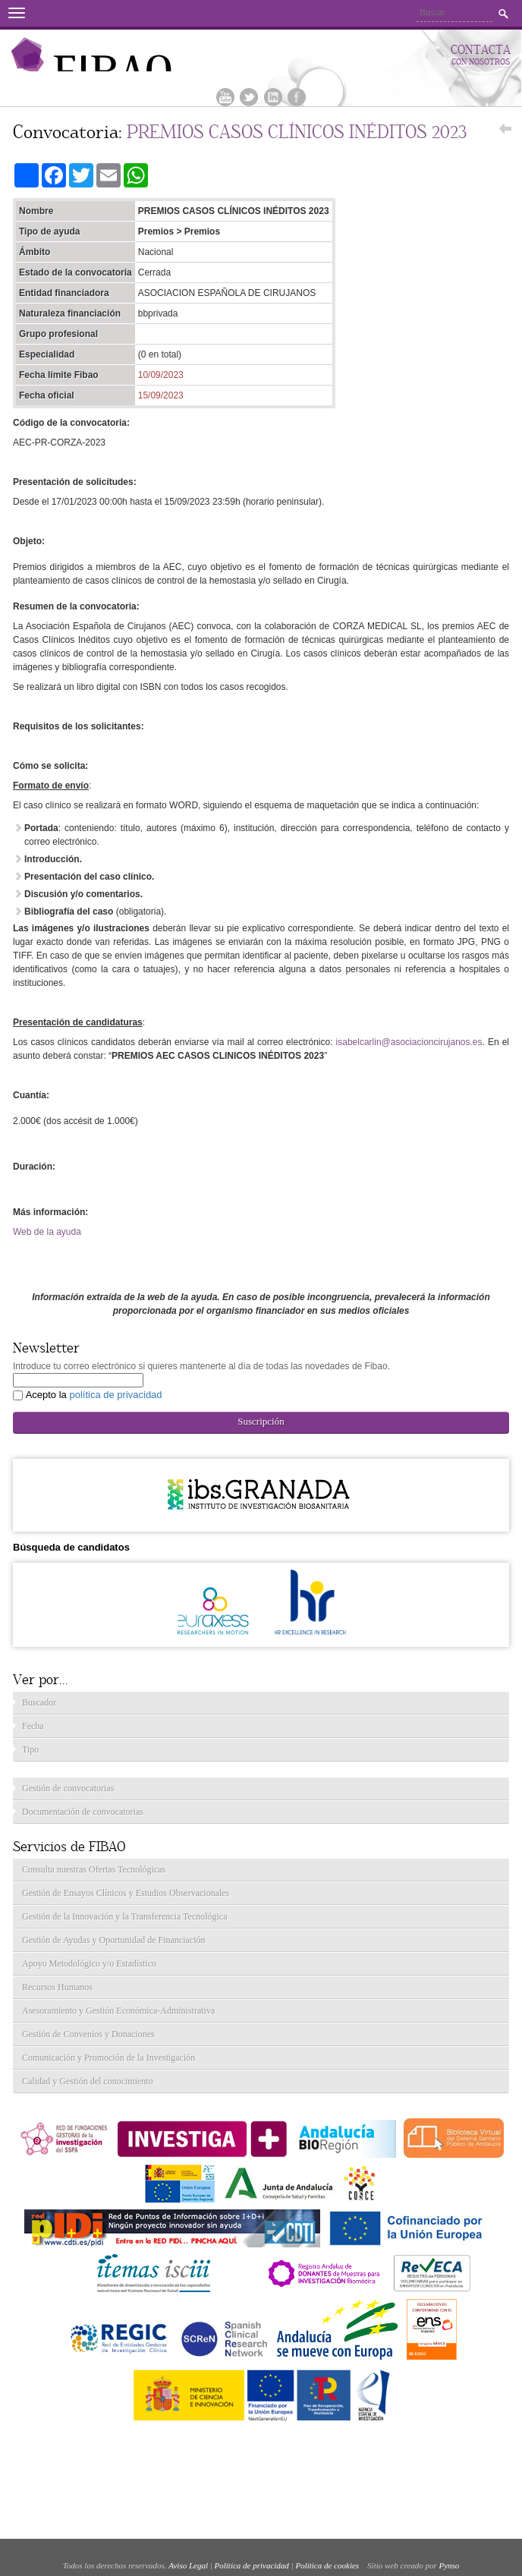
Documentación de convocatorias (82, 1811)
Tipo (30, 1749)
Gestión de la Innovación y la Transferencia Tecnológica (125, 1916)
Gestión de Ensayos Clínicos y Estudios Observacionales (125, 1893)
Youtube (225, 97)
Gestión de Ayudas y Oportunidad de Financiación (114, 1940)
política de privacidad (115, 1394)
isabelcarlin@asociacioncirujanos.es (409, 1042)
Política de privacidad (252, 2565)
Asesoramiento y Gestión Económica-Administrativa (118, 2010)
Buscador (39, 1702)
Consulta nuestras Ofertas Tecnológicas (93, 1869)
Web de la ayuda (47, 1232)
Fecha (33, 1726)
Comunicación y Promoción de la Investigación (108, 2057)
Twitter (249, 97)
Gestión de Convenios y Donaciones (88, 2034)
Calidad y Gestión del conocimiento (87, 2081)
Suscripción (260, 1421)
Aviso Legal (188, 2565)
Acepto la (94, 1394)
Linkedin (273, 97)
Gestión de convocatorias (68, 1788)
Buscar (503, 13)
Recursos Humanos (57, 1987)
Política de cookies (327, 2565)
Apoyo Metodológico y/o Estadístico (89, 1963)
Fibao (121, 54)
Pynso (449, 2565)
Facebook (297, 97)
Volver (504, 132)
